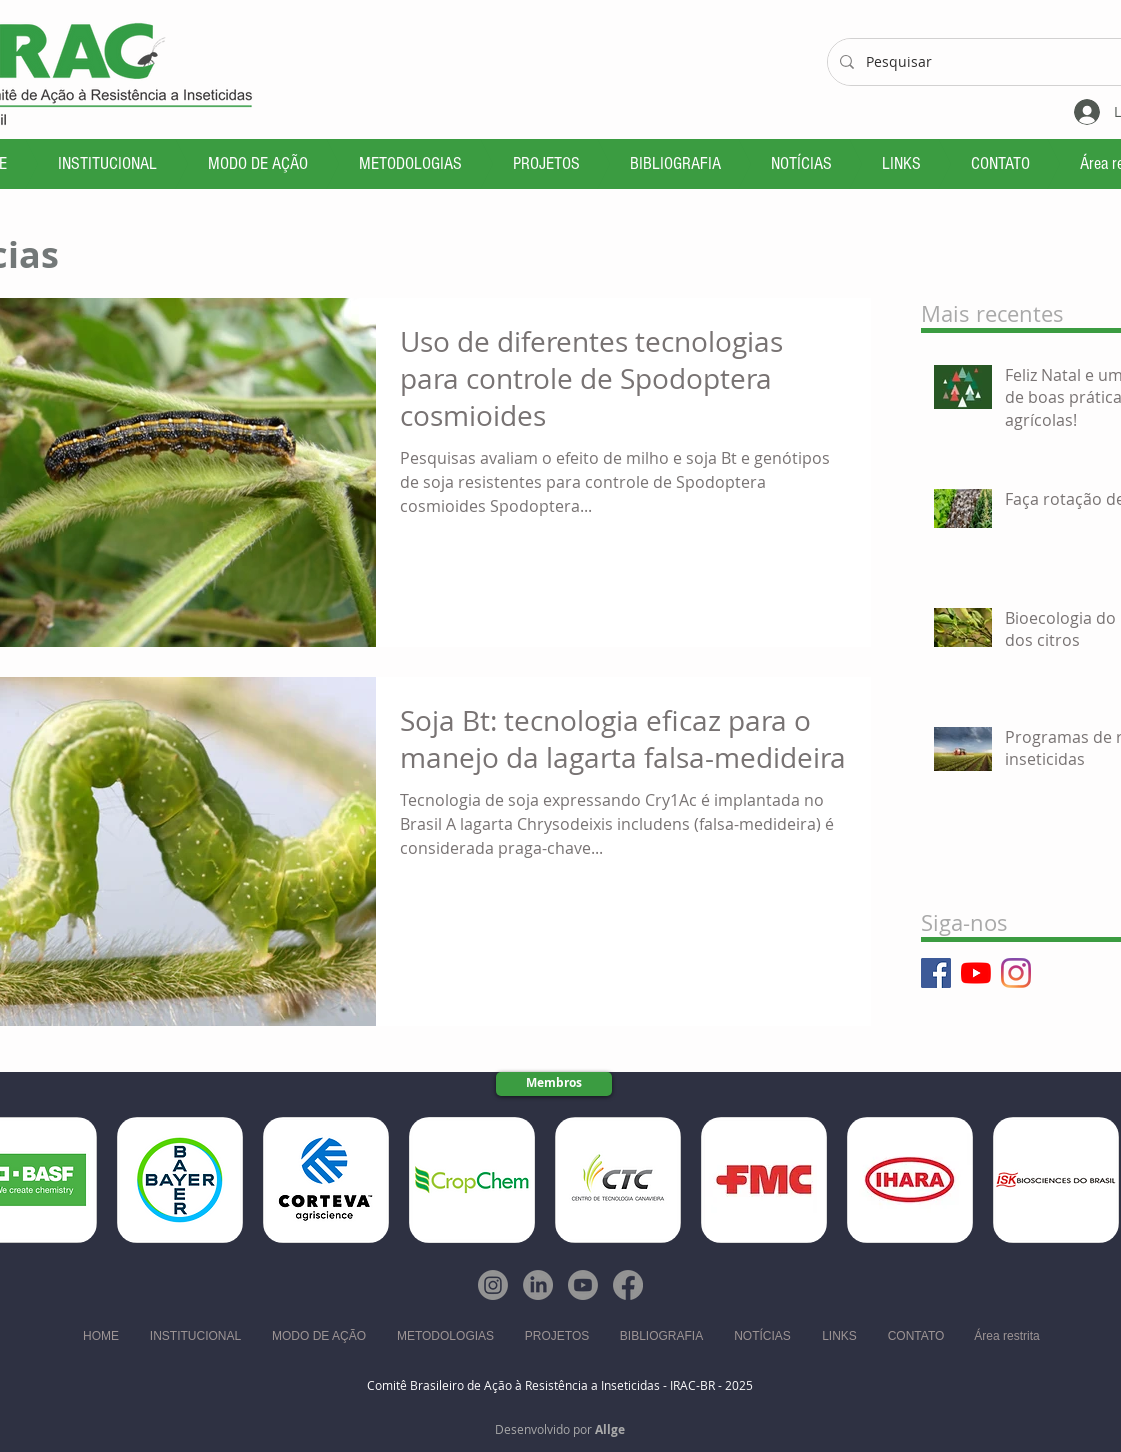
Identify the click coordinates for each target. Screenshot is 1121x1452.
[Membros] (554, 1084)
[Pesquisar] (986, 62)
